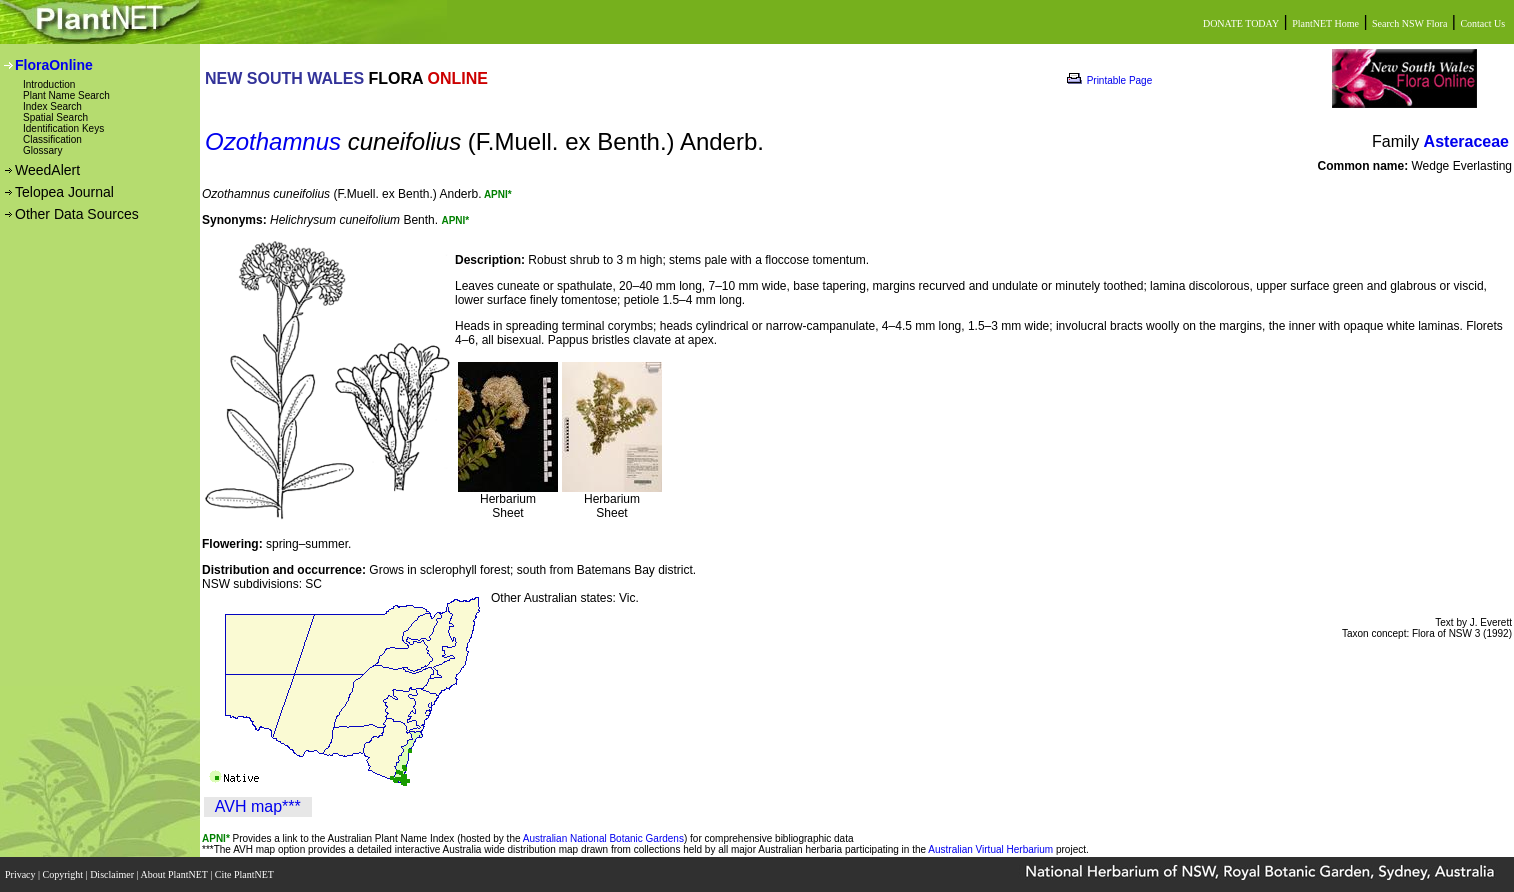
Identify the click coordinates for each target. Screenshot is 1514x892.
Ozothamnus (273, 141)
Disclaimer (113, 874)
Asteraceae (1466, 141)
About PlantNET (175, 874)
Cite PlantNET (245, 874)
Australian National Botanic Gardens (603, 838)
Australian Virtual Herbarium (990, 849)
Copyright (64, 874)
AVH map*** (258, 806)
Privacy (21, 874)
